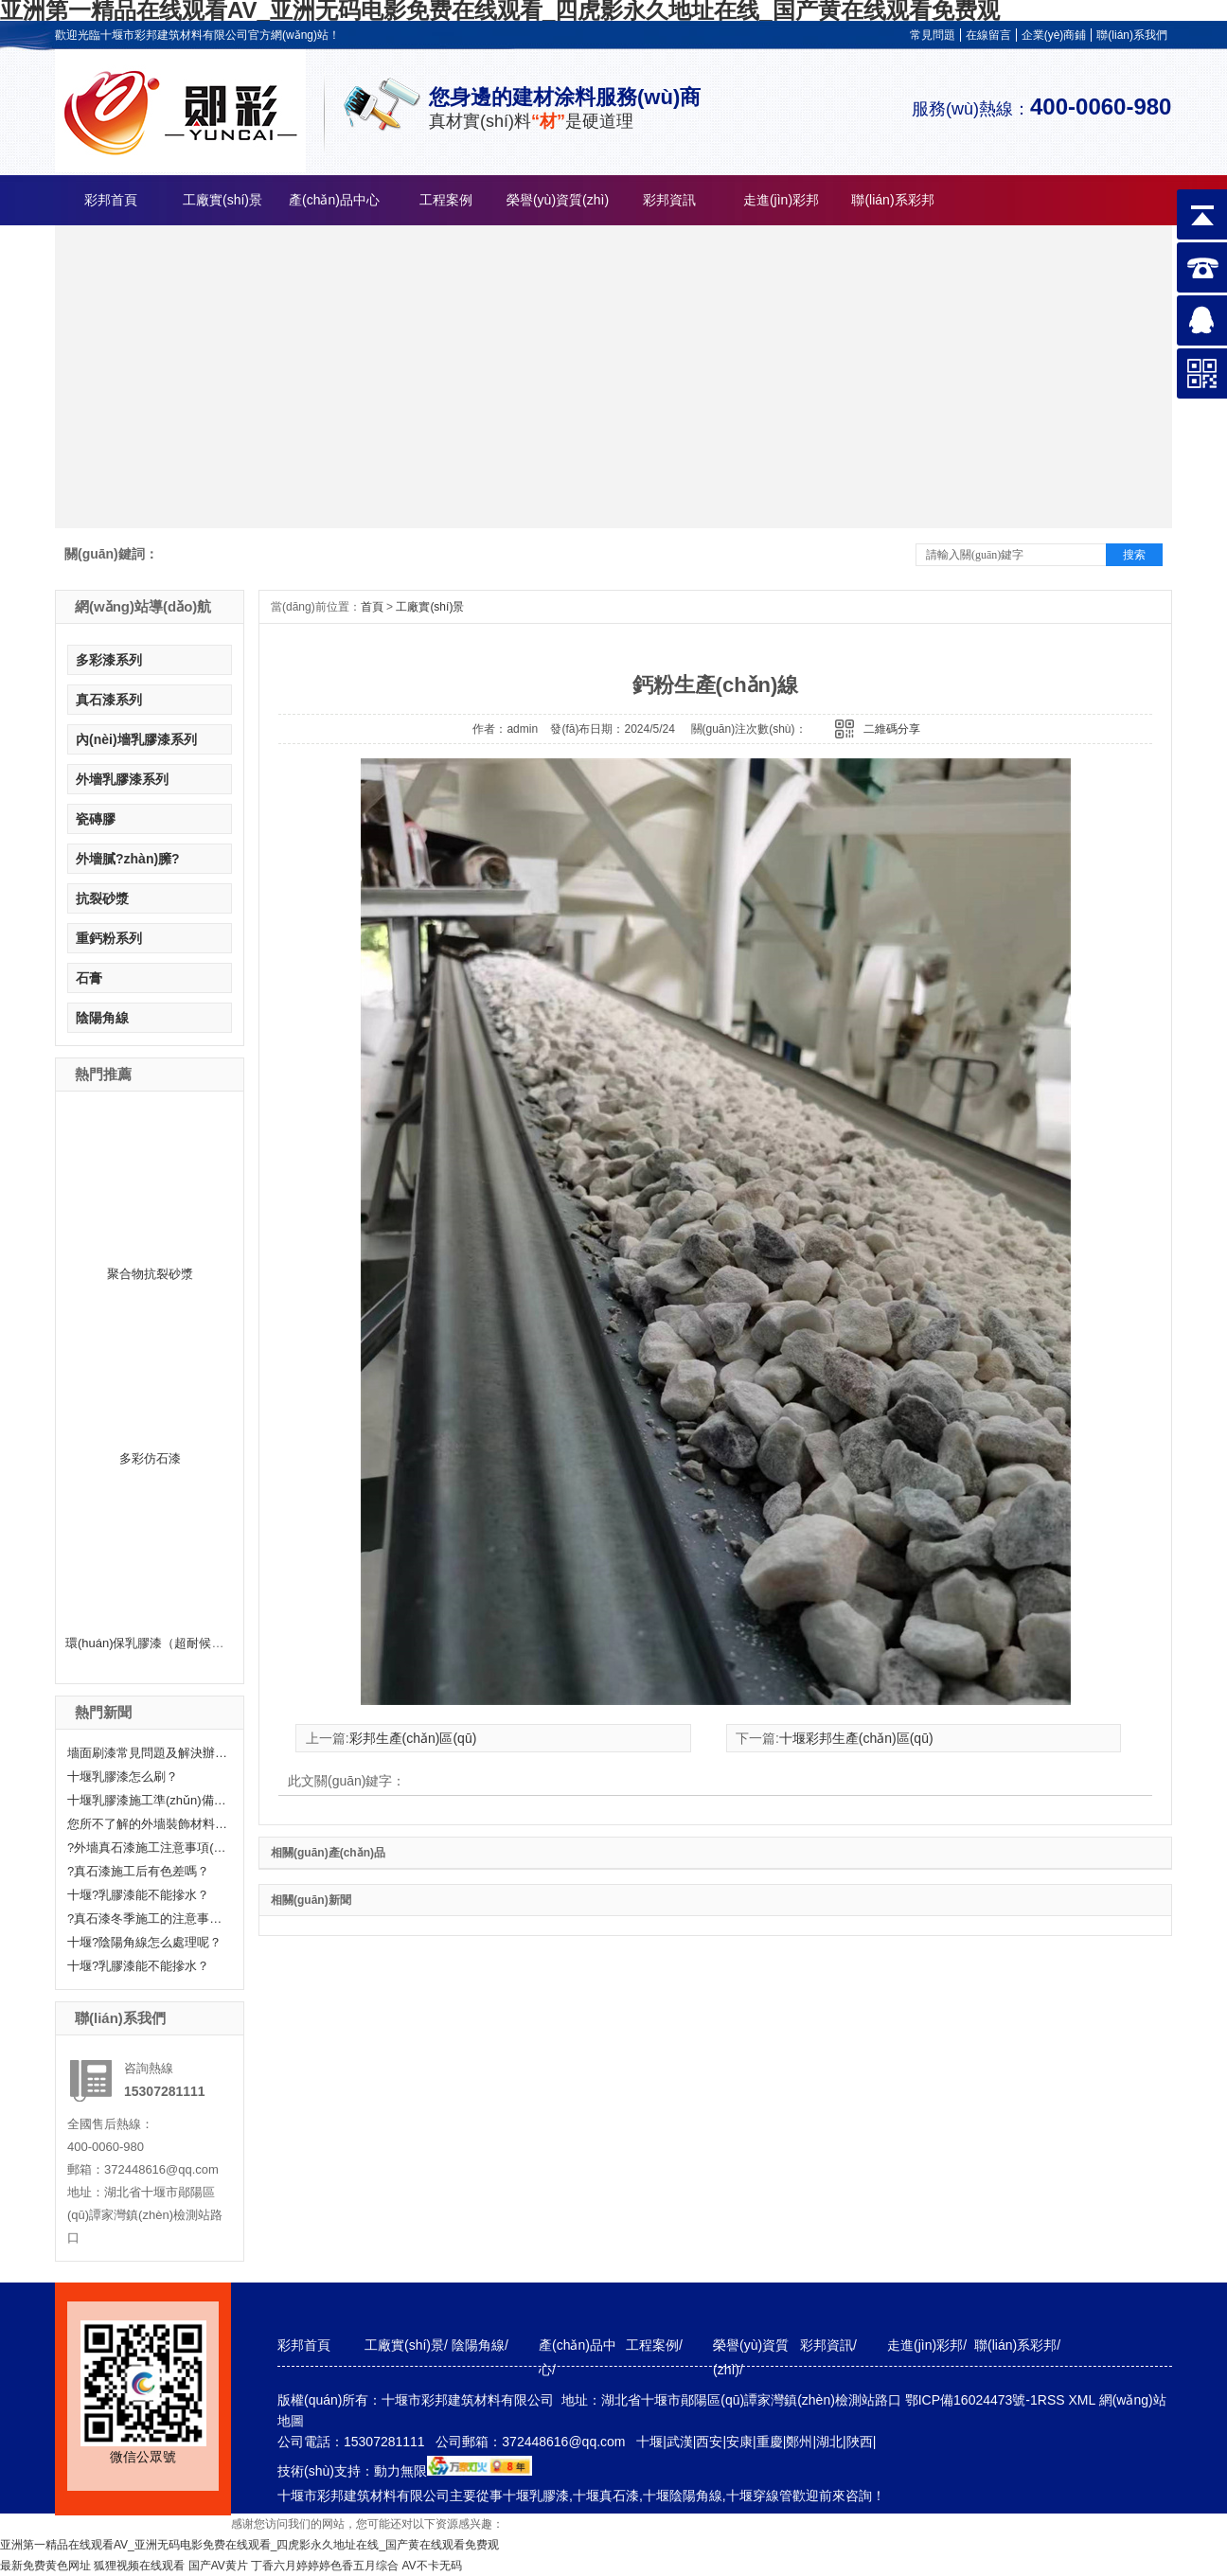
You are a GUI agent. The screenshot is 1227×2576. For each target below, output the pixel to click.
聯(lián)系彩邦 (892, 199)
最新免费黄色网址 (45, 2565)
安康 (739, 2441)
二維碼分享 (891, 729)
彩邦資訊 (669, 199)
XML (1083, 2399)
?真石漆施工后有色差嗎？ (138, 1871)
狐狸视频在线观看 (139, 2565)
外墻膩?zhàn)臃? (128, 858)
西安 (709, 2441)
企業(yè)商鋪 (1054, 35)
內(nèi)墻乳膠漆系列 (136, 739)
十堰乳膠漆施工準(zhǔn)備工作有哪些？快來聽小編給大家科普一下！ (147, 1800)
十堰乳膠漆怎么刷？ (122, 1776)
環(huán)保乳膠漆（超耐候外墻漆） (163, 1643)
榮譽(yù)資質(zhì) (558, 199)
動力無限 (400, 2470)
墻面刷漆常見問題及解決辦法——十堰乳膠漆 (147, 1753)
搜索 (1134, 554)
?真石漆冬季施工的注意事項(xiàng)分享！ (147, 1918)
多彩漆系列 (109, 659)
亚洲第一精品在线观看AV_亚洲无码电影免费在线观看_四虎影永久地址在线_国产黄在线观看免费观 (249, 2544)
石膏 (89, 978)
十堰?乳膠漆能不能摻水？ (138, 1895)
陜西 (859, 2441)
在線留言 (988, 35)
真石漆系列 (109, 699)
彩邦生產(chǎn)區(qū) (413, 1738)
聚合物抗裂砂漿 (150, 1274)
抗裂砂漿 (102, 898)
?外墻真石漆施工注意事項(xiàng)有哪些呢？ (147, 1847)
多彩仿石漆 (150, 1458)
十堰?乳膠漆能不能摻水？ (138, 1966)
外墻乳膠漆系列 (122, 779)
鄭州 (799, 2441)
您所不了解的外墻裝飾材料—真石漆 (147, 1824)
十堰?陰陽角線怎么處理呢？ (144, 1942)
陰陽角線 (102, 1017)
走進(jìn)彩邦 (781, 199)
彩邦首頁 (110, 199)
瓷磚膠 (96, 818)
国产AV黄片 (218, 2565)
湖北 (829, 2441)
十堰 (649, 2441)
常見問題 (932, 35)
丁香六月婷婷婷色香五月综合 (325, 2565)
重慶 (769, 2441)
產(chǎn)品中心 (334, 199)
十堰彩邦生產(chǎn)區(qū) (856, 1738)
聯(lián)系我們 (1131, 35)
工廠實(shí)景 (222, 199)
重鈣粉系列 (109, 938)
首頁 (372, 606)
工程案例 (445, 199)
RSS (1053, 2399)
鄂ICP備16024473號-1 (971, 2399)
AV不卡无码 (432, 2565)
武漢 (680, 2441)
